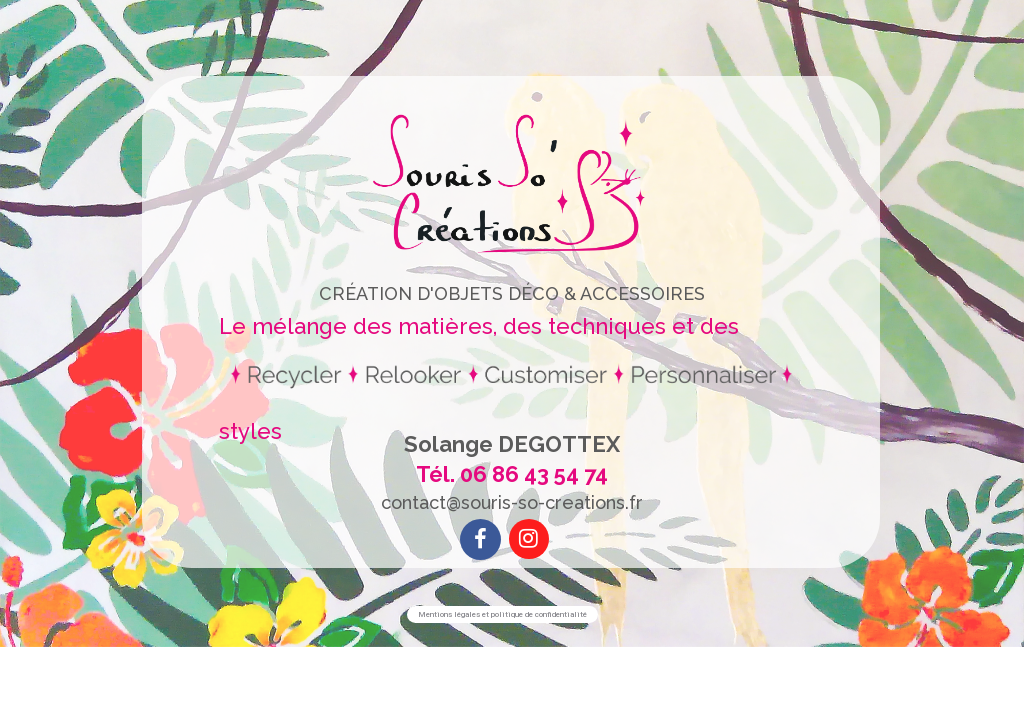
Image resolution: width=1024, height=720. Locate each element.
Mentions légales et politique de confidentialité (502, 614)
